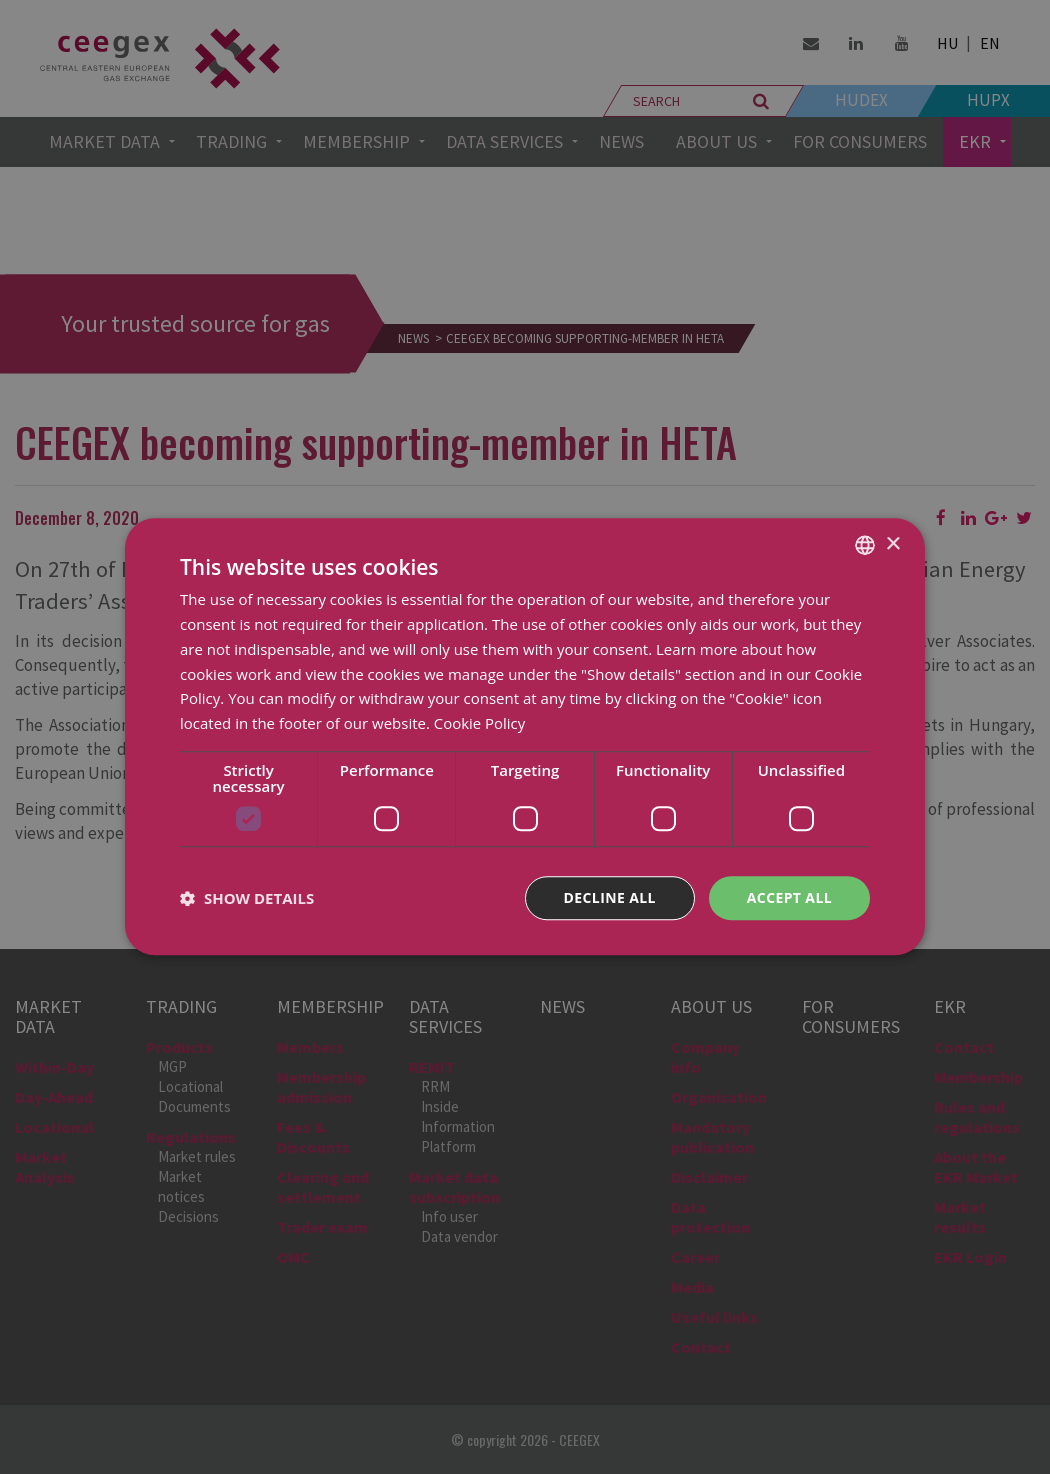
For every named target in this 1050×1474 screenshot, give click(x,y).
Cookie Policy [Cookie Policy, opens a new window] (480, 723)
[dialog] (525, 737)
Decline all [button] (609, 897)
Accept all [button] (789, 897)
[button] (247, 898)
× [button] (892, 544)
